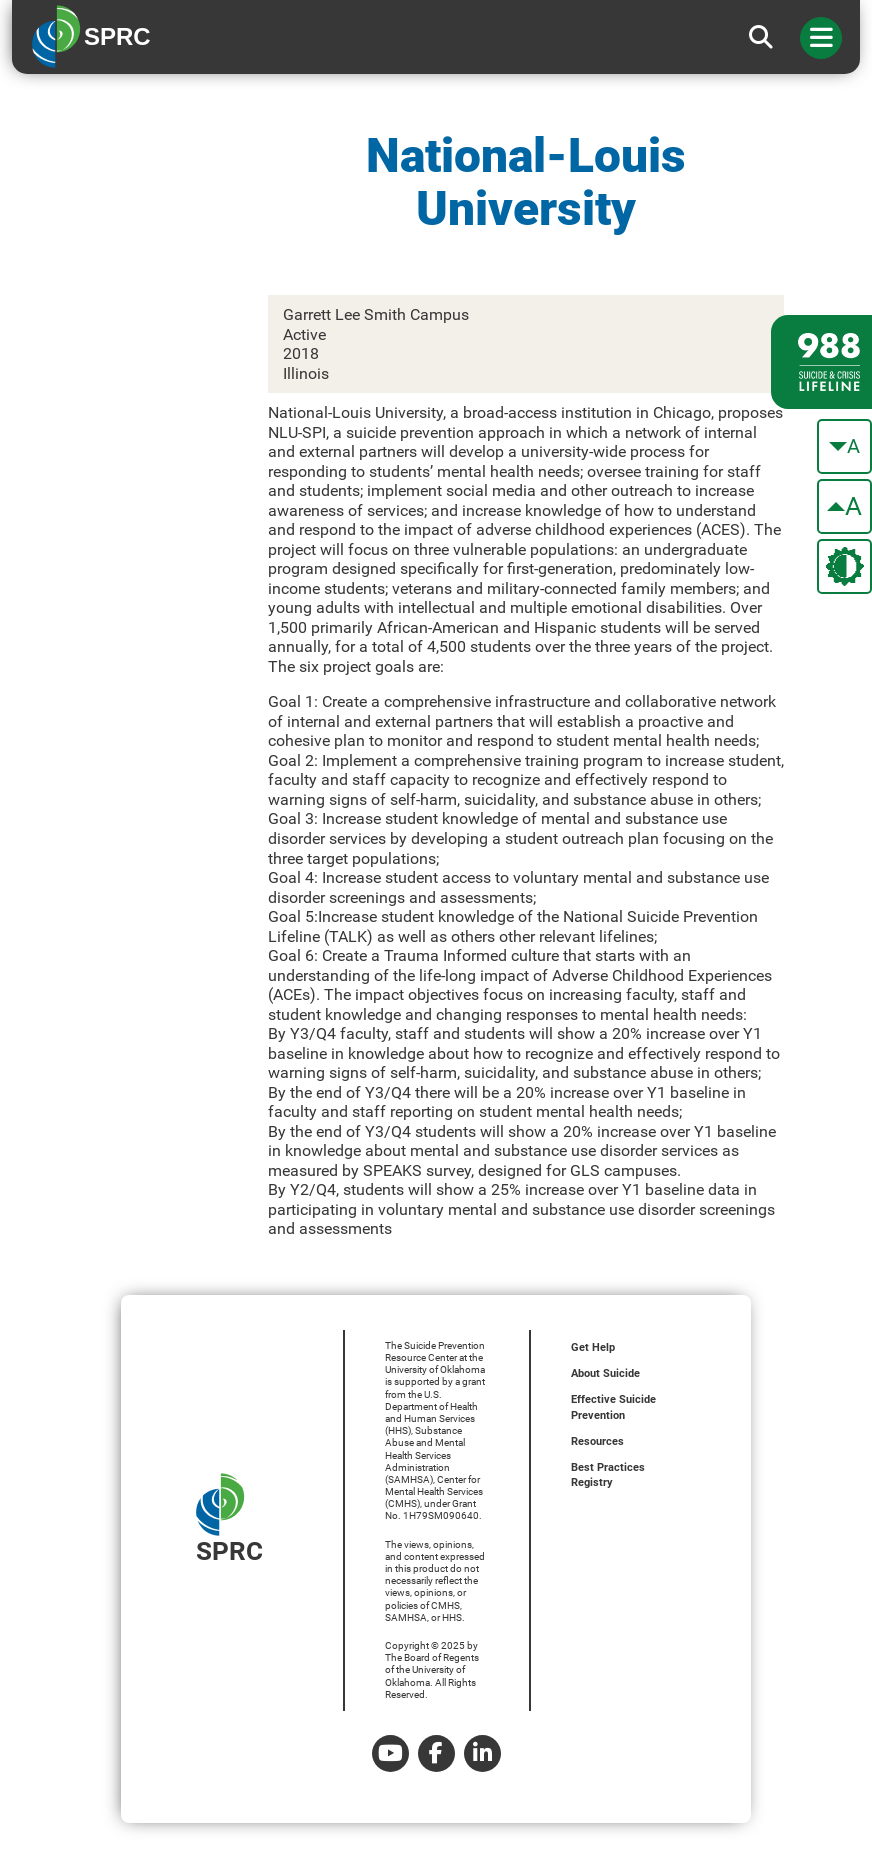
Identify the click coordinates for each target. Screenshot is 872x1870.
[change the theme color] (844, 566)
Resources (597, 1441)
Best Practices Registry (608, 1475)
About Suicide (605, 1373)
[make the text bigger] (844, 506)
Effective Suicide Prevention (613, 1407)
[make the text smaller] (844, 446)
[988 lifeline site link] (821, 362)
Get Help (593, 1347)
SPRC (229, 1519)
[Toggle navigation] (821, 38)
